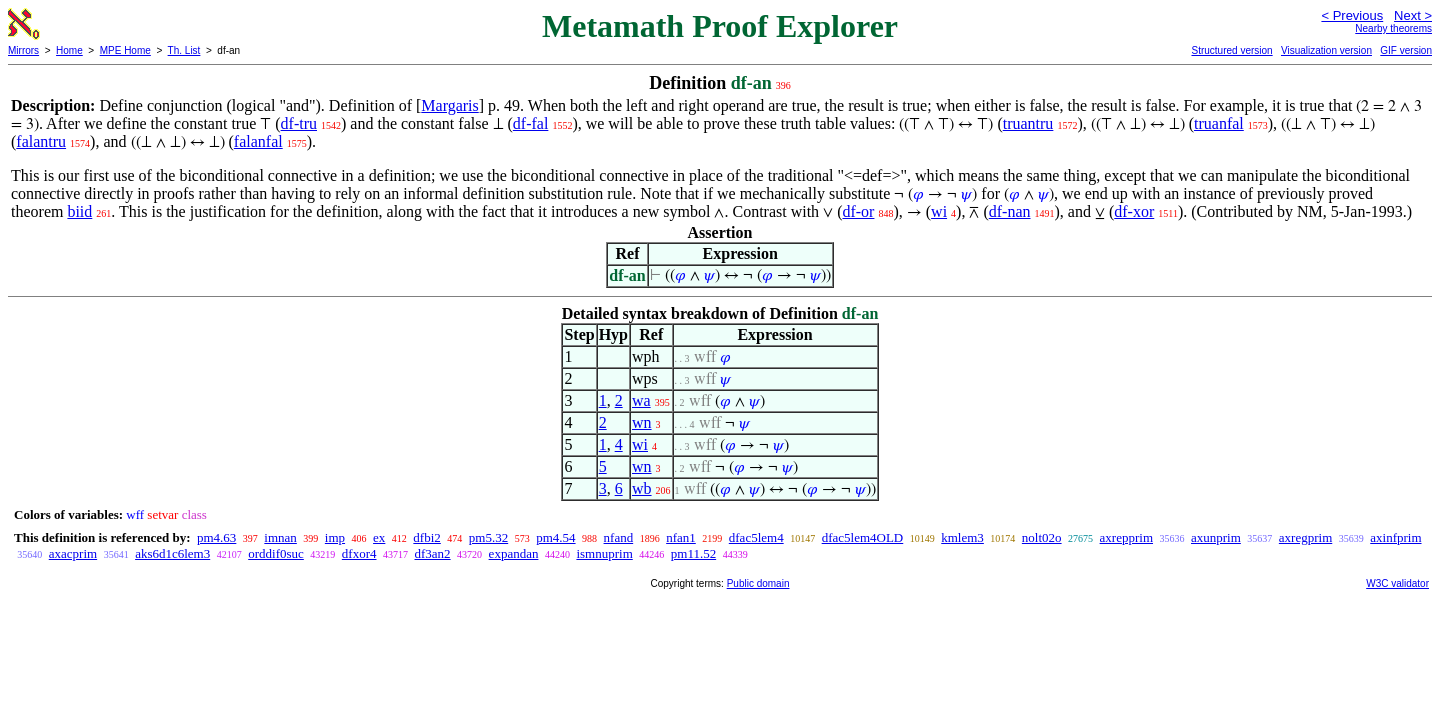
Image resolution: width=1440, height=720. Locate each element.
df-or (858, 211)
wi (939, 211)
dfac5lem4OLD (863, 537)
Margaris (449, 105)
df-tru (299, 123)
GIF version (1406, 50)
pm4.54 (555, 537)
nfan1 (681, 537)
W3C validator (1397, 583)
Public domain (758, 583)
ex (379, 537)
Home (69, 50)
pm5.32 (488, 537)
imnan (280, 537)
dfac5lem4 (756, 537)
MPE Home (125, 50)
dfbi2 (426, 537)
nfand (619, 537)
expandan (514, 553)
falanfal (258, 141)
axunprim (1216, 537)
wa (641, 400)
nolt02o (1042, 537)
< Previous (1352, 15)
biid (79, 211)
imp (335, 537)
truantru (1028, 123)
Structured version (1231, 50)
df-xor (1134, 211)
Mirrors (23, 50)
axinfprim (1395, 537)
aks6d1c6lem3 (172, 553)
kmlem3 (962, 537)
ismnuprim (604, 553)
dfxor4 (359, 553)
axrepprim (1126, 537)
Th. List (184, 50)
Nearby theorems (1393, 28)
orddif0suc (276, 553)
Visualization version (1326, 50)
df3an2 (433, 553)
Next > (1413, 15)
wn (642, 422)
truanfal (1219, 123)
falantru (41, 141)
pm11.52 (693, 553)
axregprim (1305, 537)
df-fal (531, 123)
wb (642, 488)
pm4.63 (216, 537)
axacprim (73, 553)
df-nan (1010, 211)
